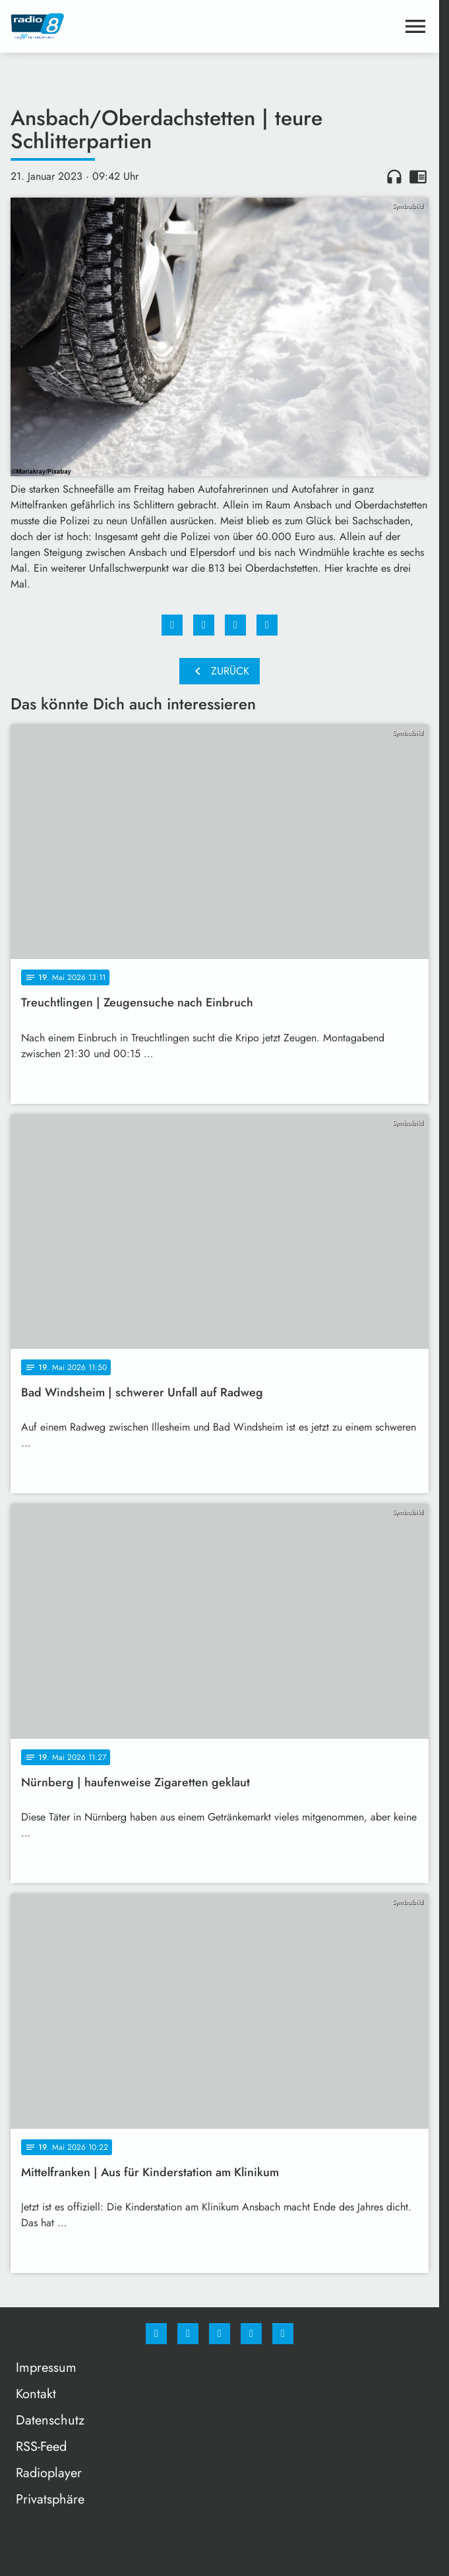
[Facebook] (156, 2333)
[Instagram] (187, 2333)
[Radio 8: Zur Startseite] (115, 26)
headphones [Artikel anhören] (394, 176)
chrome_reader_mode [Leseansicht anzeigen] (418, 176)
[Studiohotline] (251, 2333)
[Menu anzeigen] (415, 26)
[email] (282, 2333)
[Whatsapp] (219, 2333)
